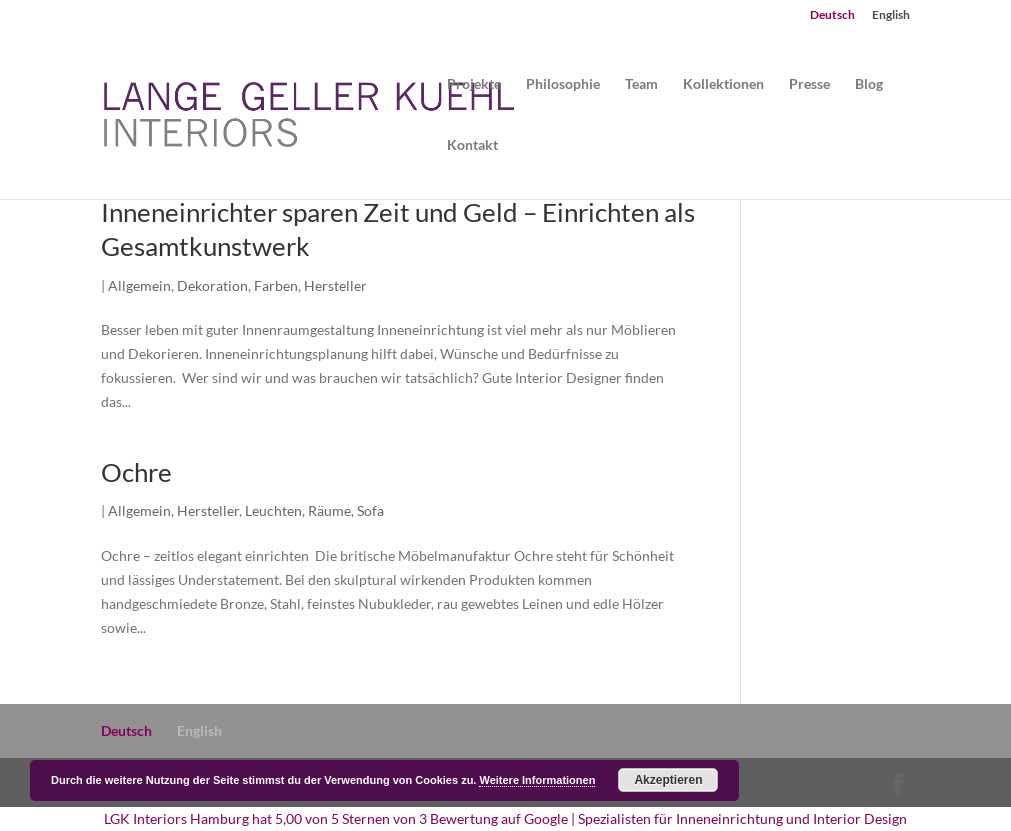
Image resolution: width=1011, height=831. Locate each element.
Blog (869, 84)
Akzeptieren (668, 780)
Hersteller (335, 285)
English (891, 15)
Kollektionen (723, 84)
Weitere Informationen (537, 780)
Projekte (474, 84)
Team (641, 84)
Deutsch (832, 15)
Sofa (370, 510)
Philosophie (563, 84)
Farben (276, 285)
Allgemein (139, 285)
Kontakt (472, 145)
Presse (809, 84)
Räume (329, 510)
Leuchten (273, 510)
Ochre (136, 472)
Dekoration (212, 285)
